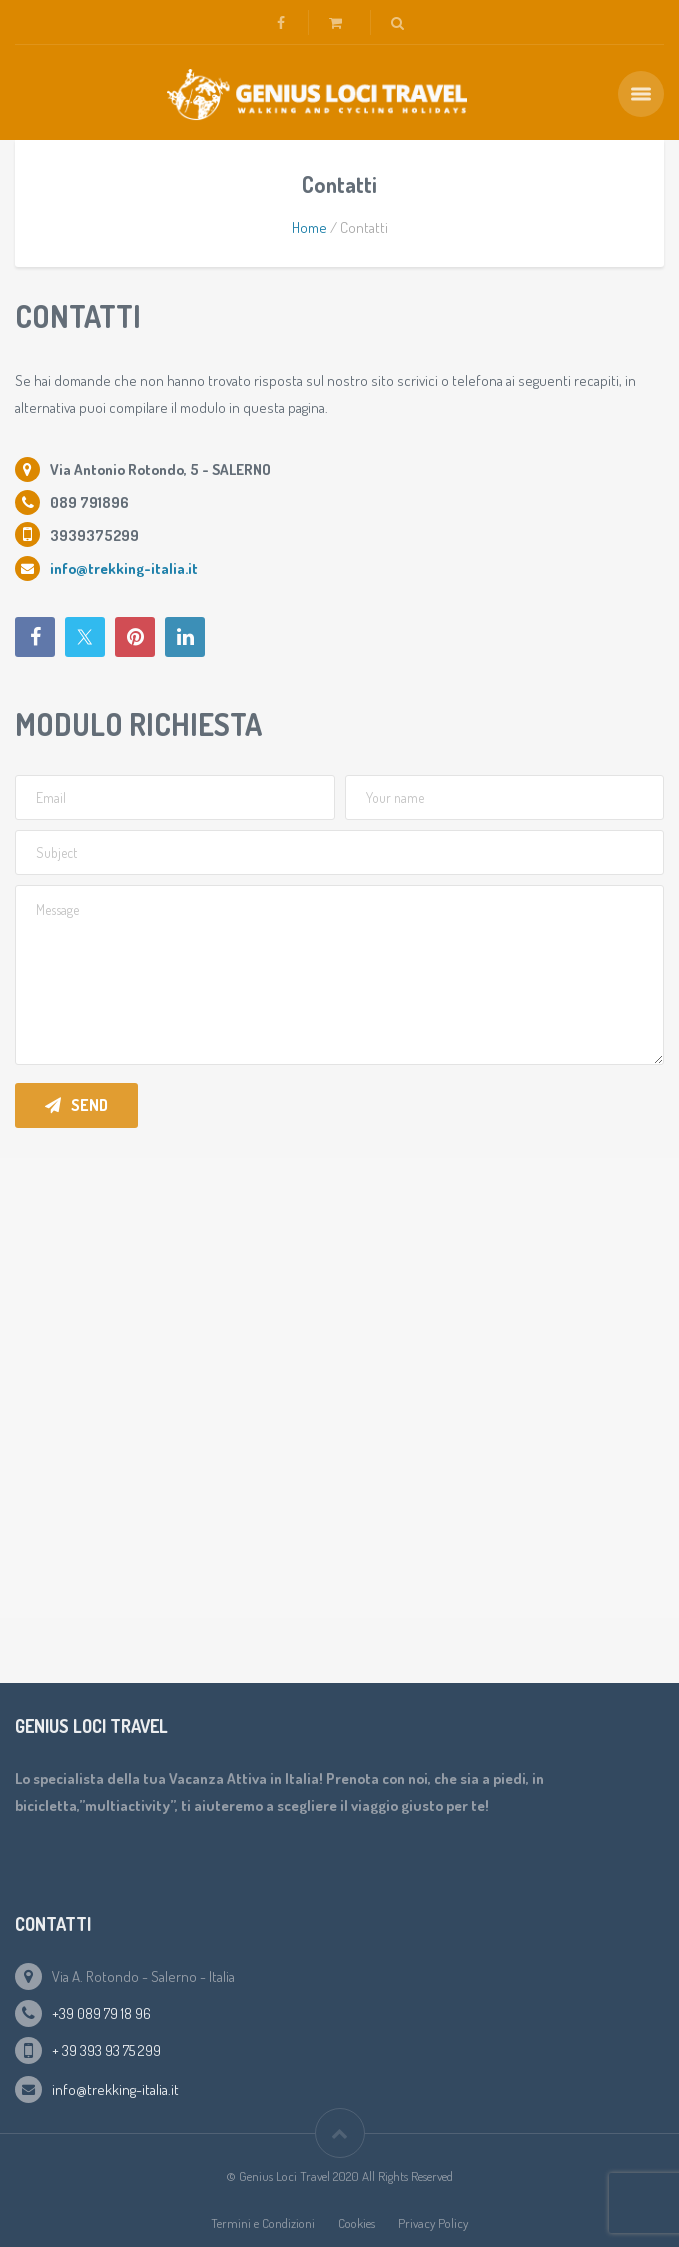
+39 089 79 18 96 (101, 2013)
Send (76, 1105)
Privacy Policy (433, 2223)
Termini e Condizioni (263, 2223)
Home (309, 227)
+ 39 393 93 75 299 (106, 2050)
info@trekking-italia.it (115, 2089)
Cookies (356, 2223)
